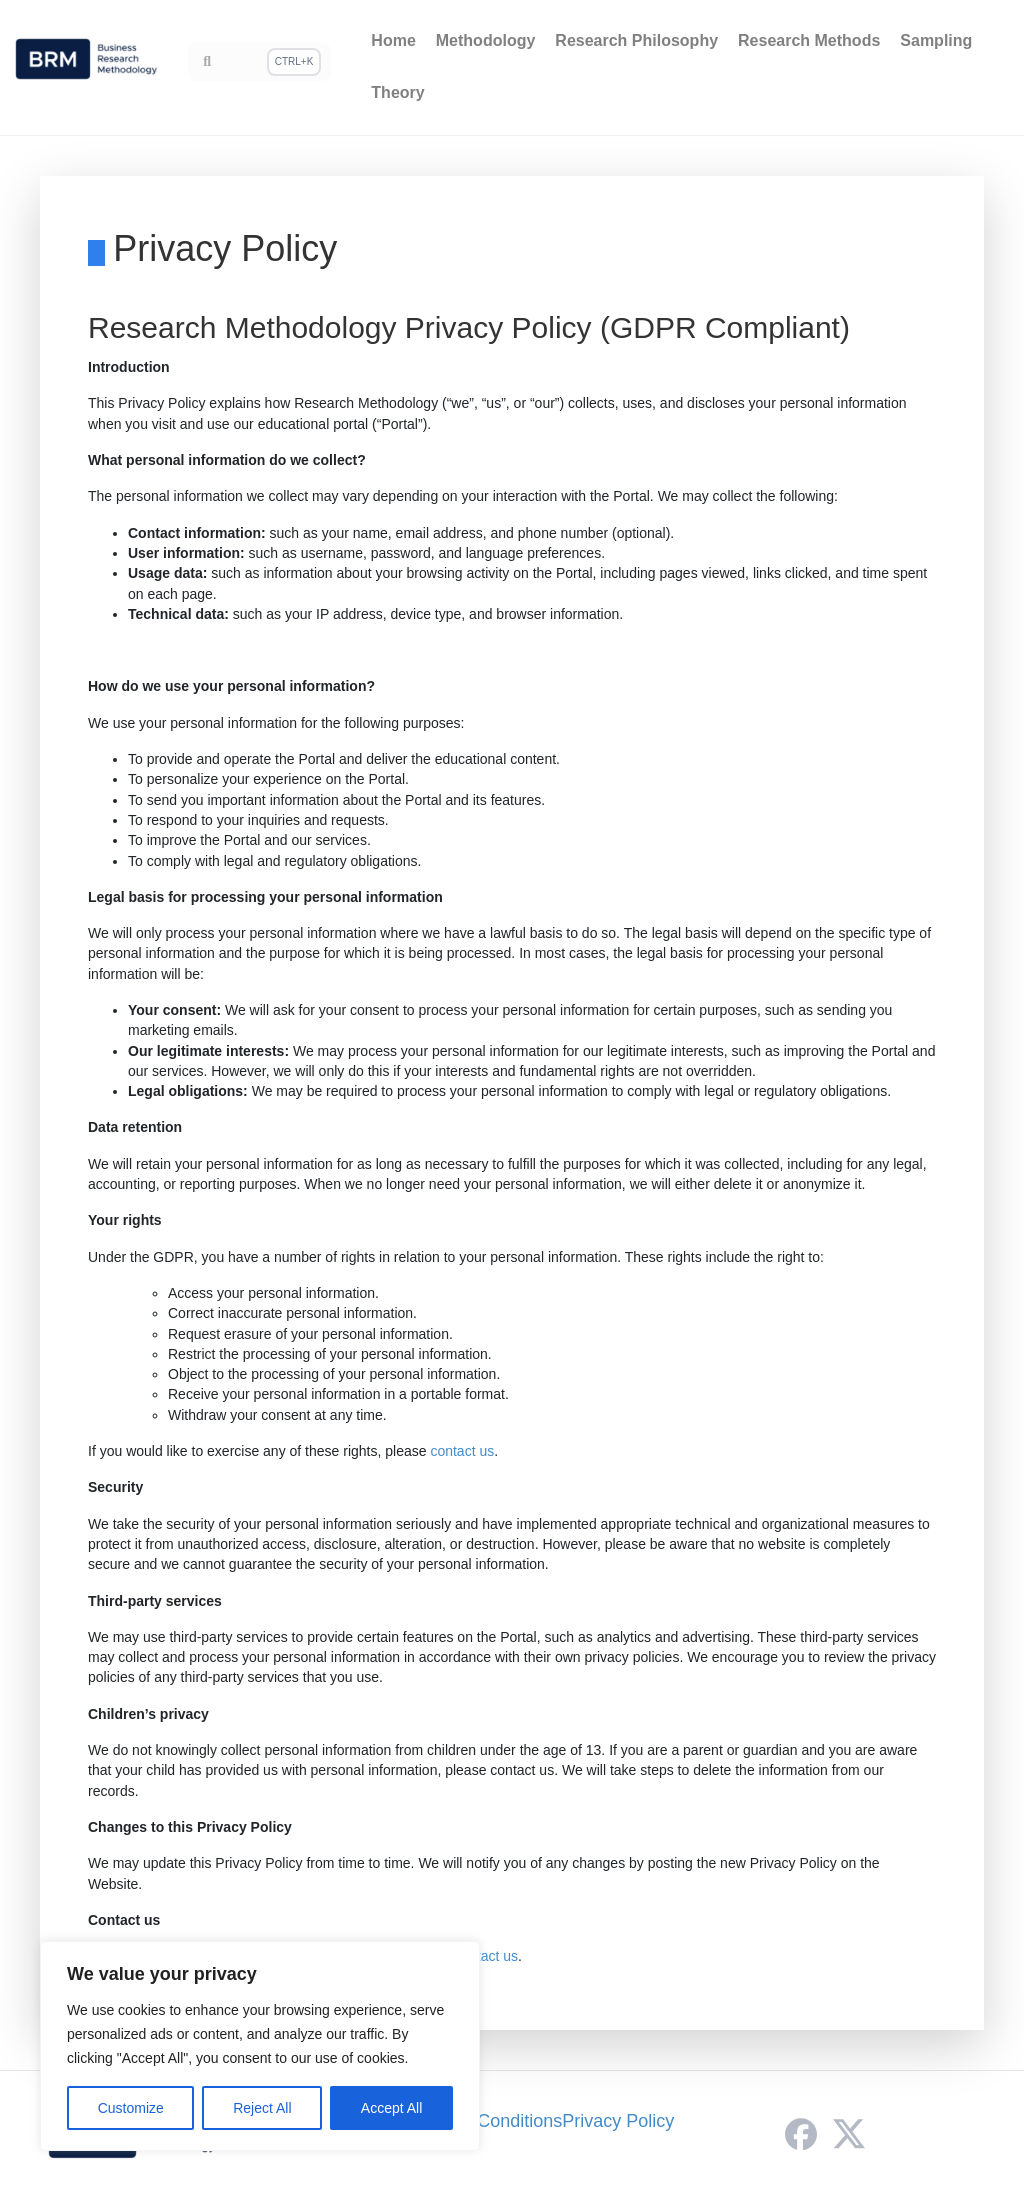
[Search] (259, 62)
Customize (131, 2108)
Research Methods (809, 40)
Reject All (262, 2108)
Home (393, 40)
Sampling (936, 40)
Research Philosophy (636, 40)
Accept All (391, 2108)
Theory (397, 92)
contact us (462, 1451)
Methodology (486, 40)
